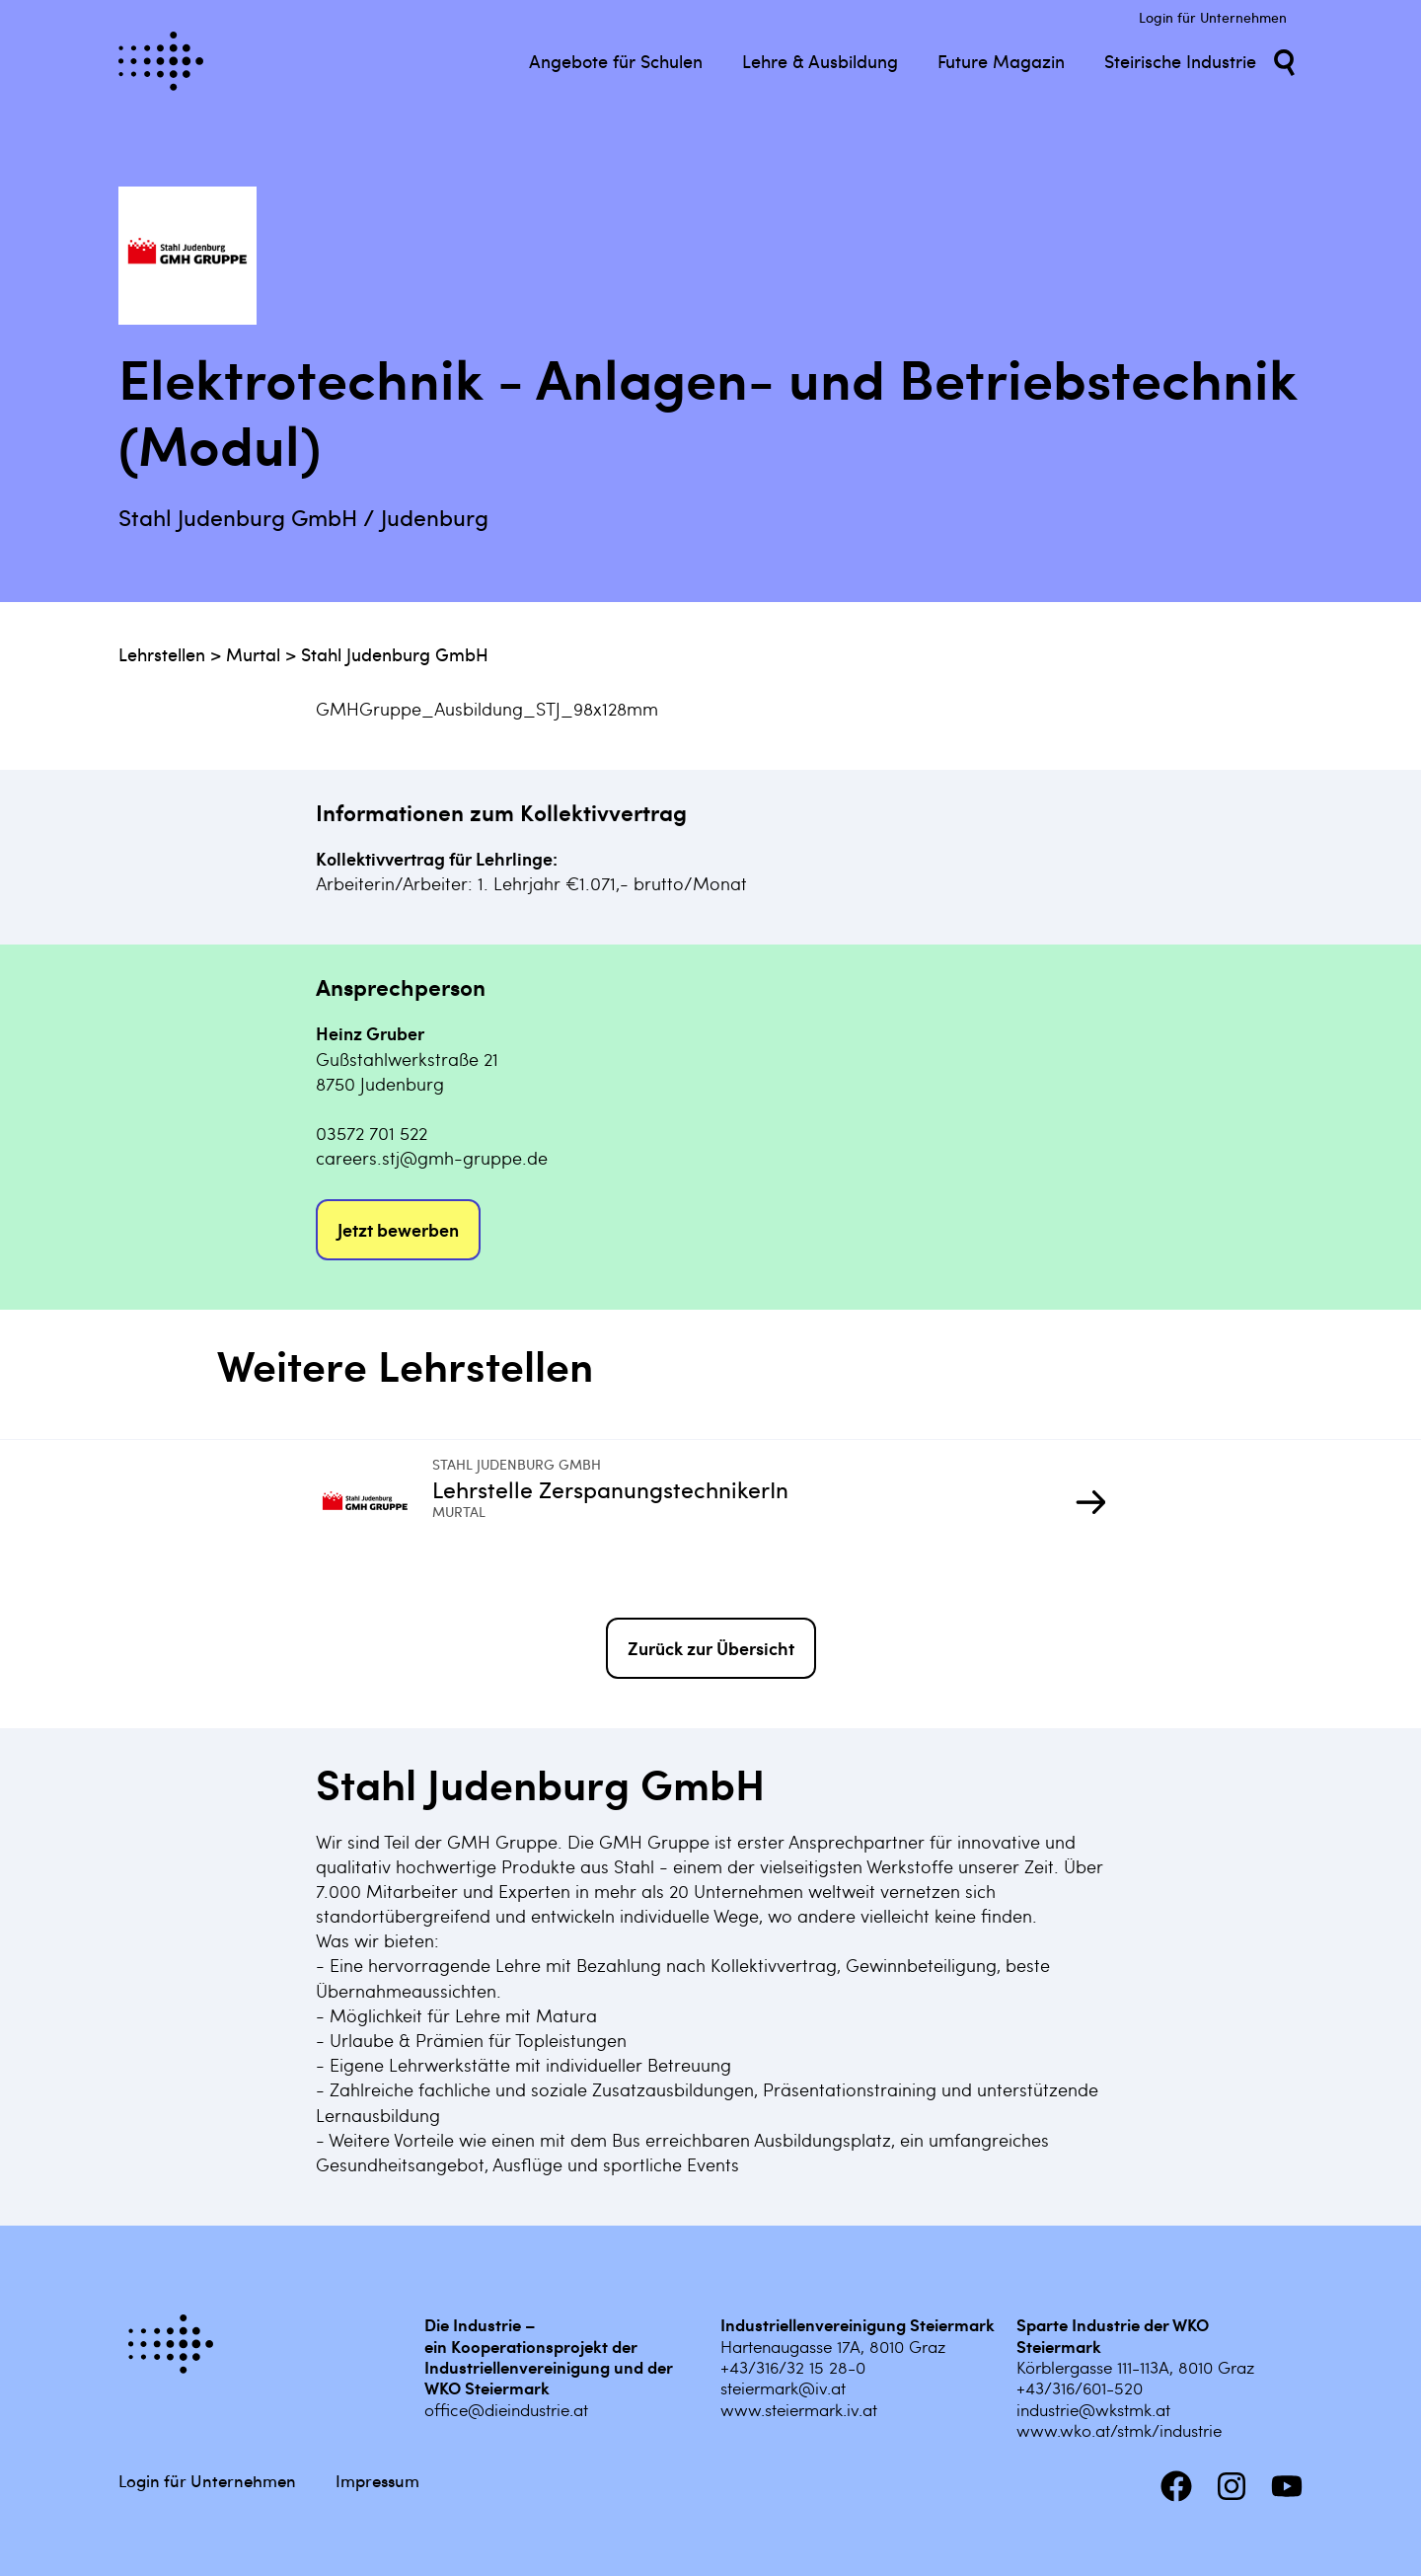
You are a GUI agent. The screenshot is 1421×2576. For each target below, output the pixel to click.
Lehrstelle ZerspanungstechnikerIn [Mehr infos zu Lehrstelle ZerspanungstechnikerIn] (610, 1488)
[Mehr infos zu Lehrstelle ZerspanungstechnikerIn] (374, 1504)
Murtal (253, 654)
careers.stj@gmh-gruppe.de (432, 1157)
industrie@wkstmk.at (1093, 2409)
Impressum (377, 2480)
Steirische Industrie (1180, 60)
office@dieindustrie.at (506, 2409)
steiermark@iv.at (783, 2387)
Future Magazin (1001, 60)
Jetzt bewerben (398, 1229)
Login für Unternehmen (1213, 17)
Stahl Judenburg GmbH (394, 654)
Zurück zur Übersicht (711, 1647)
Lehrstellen (161, 654)
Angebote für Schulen (616, 60)
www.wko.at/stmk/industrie (1119, 2430)
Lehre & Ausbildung (820, 60)
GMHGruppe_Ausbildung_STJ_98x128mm (487, 708)
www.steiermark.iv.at (798, 2409)
